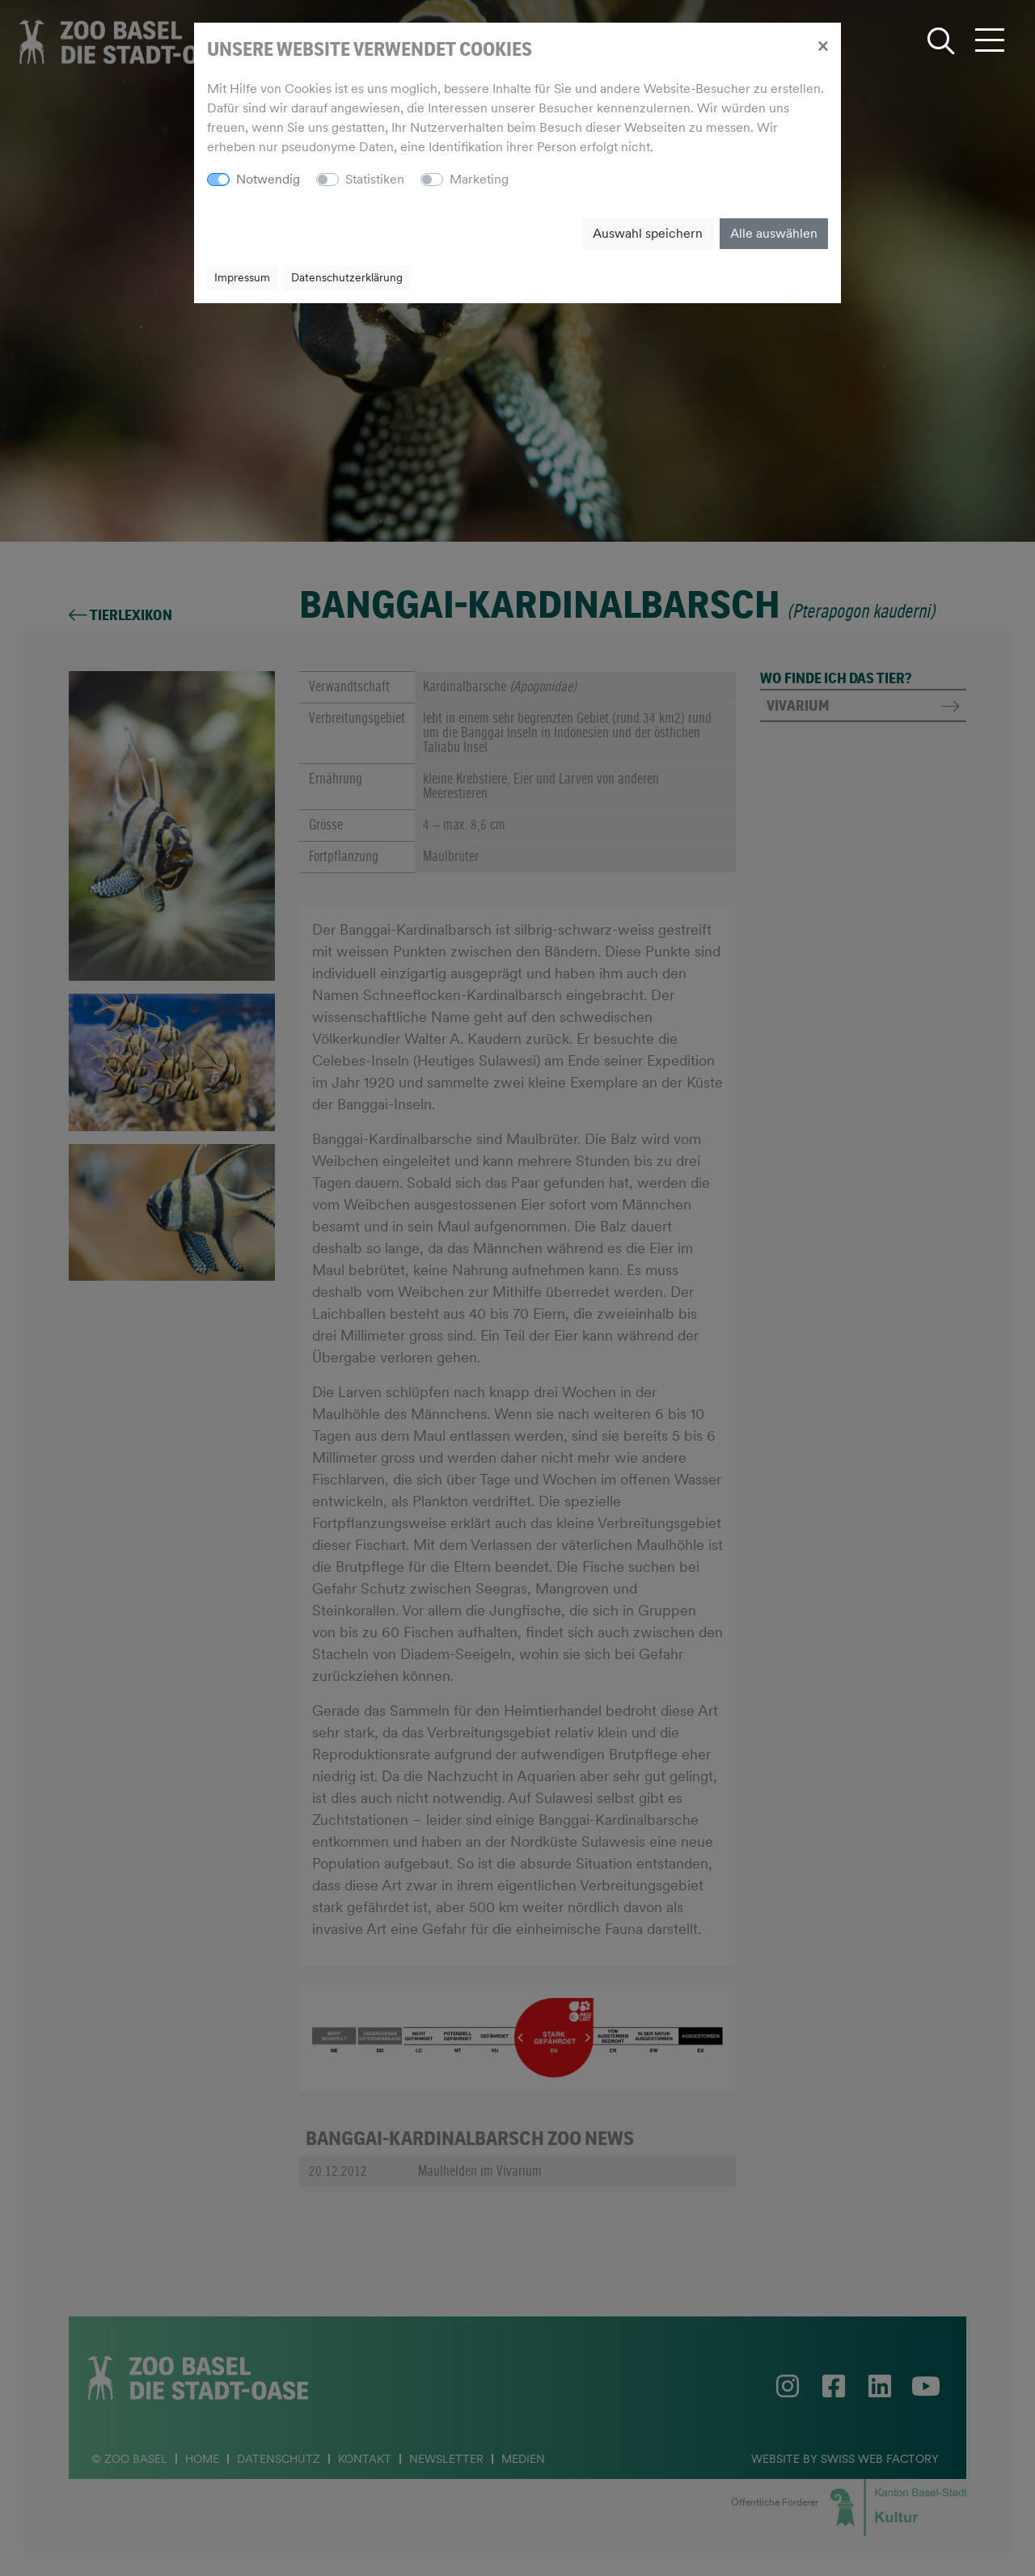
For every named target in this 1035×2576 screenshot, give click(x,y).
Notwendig (268, 179)
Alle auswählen (773, 233)
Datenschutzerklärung (347, 277)
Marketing (479, 179)
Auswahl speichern (648, 233)
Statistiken (374, 179)
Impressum (242, 277)
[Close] (823, 45)
